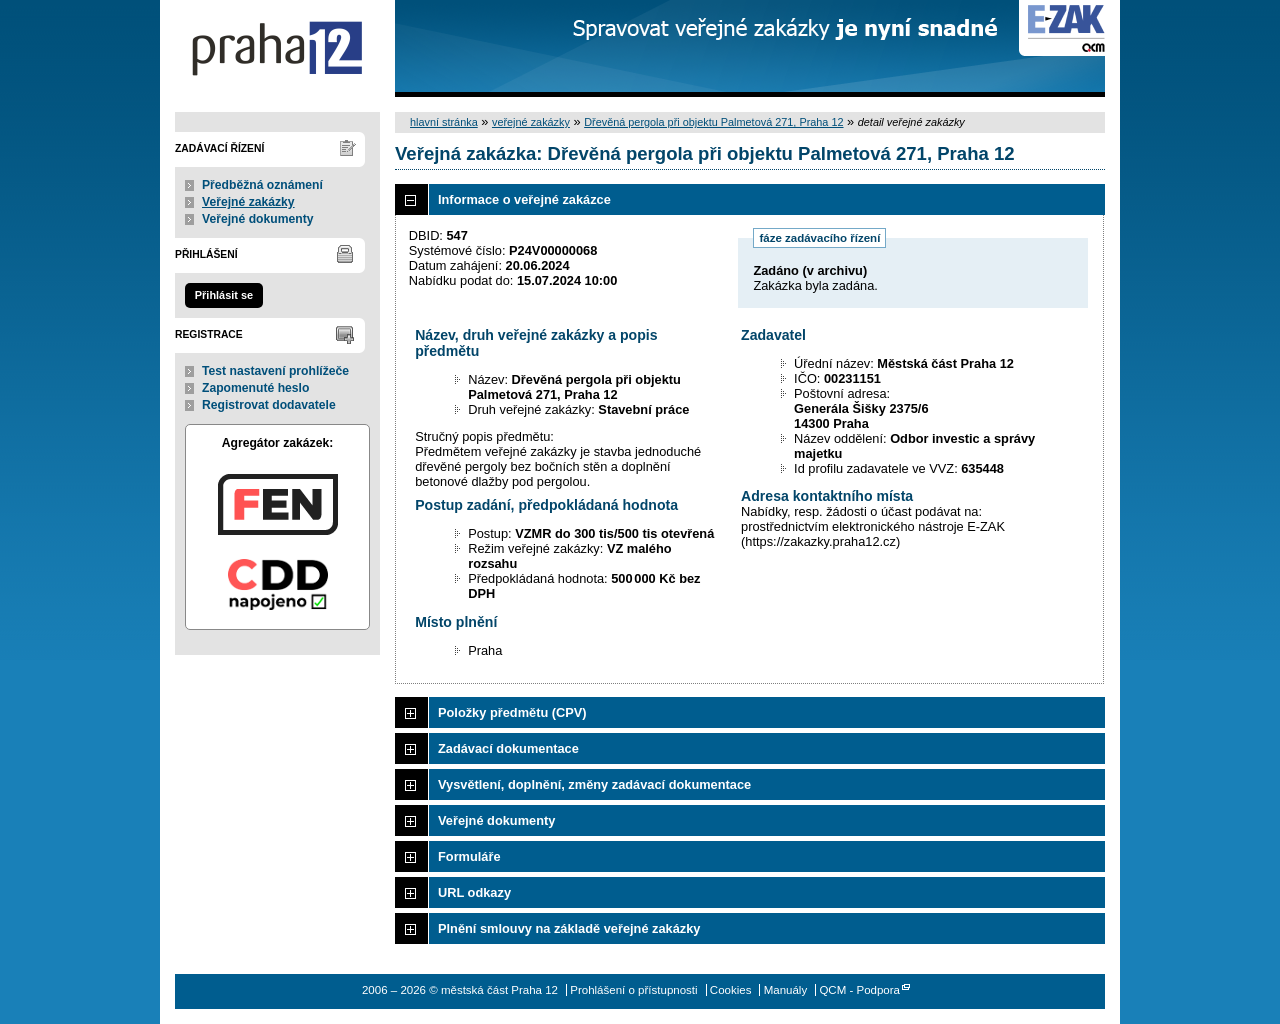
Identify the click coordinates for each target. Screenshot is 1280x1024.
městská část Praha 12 (277, 48)
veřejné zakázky (531, 122)
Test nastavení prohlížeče (275, 371)
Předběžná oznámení (262, 185)
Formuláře (469, 856)
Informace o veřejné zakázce (524, 199)
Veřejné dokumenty (257, 219)
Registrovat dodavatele (269, 405)
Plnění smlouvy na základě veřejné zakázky (569, 928)
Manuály (786, 990)
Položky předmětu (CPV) (512, 712)
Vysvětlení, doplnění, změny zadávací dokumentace (594, 784)
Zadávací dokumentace (508, 748)
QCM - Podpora (859, 990)
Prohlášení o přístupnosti (633, 990)
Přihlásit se (224, 295)
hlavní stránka (444, 122)
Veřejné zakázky (248, 202)
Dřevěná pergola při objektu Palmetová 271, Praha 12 (713, 122)
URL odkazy (474, 892)
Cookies (731, 990)
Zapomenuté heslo (255, 388)
